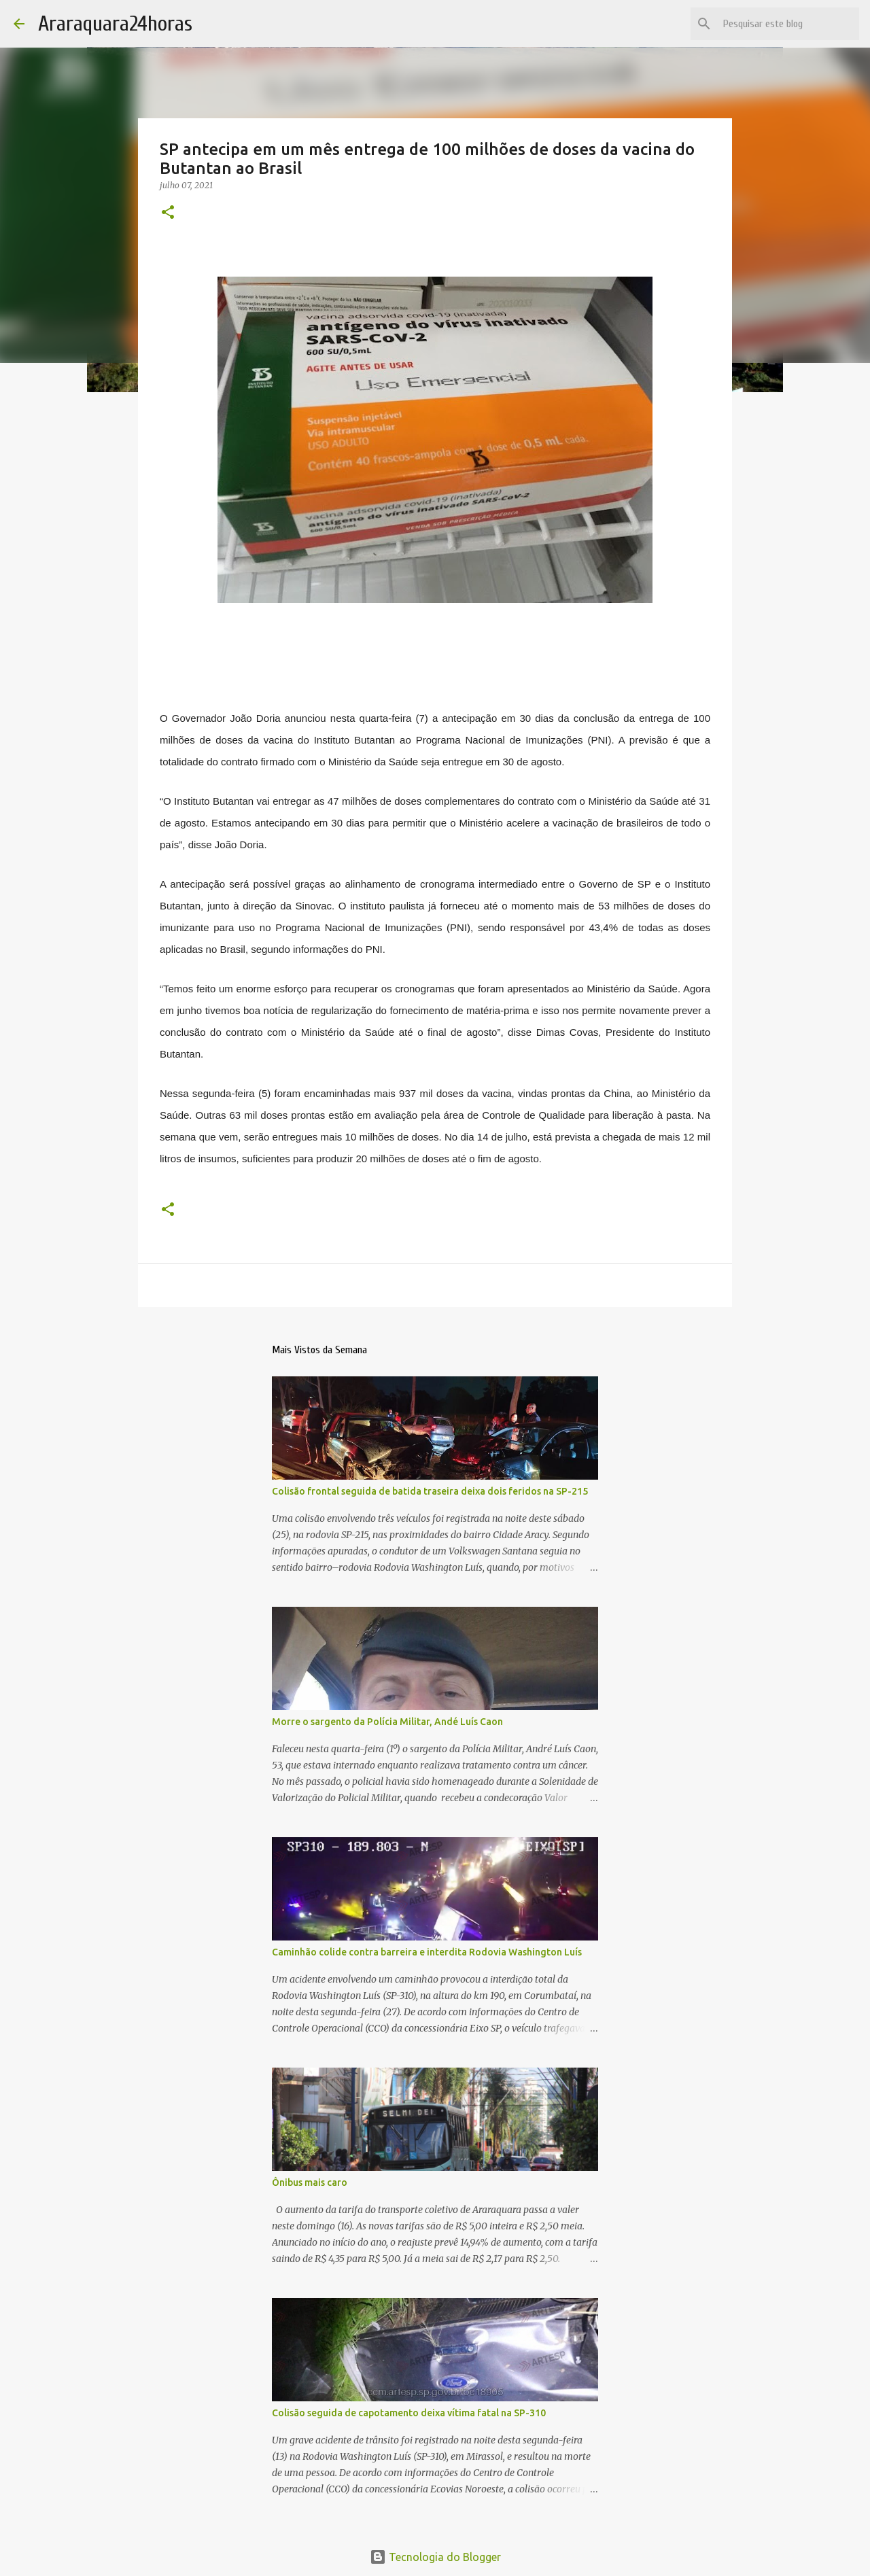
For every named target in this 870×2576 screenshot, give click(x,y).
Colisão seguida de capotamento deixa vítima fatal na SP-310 (409, 2412)
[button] (168, 213)
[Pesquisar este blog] (787, 23)
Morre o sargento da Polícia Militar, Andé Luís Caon (387, 1721)
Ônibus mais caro (309, 2182)
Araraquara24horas (115, 23)
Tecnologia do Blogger (435, 2557)
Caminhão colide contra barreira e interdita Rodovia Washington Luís (427, 1952)
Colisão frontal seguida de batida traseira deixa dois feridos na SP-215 (430, 1491)
